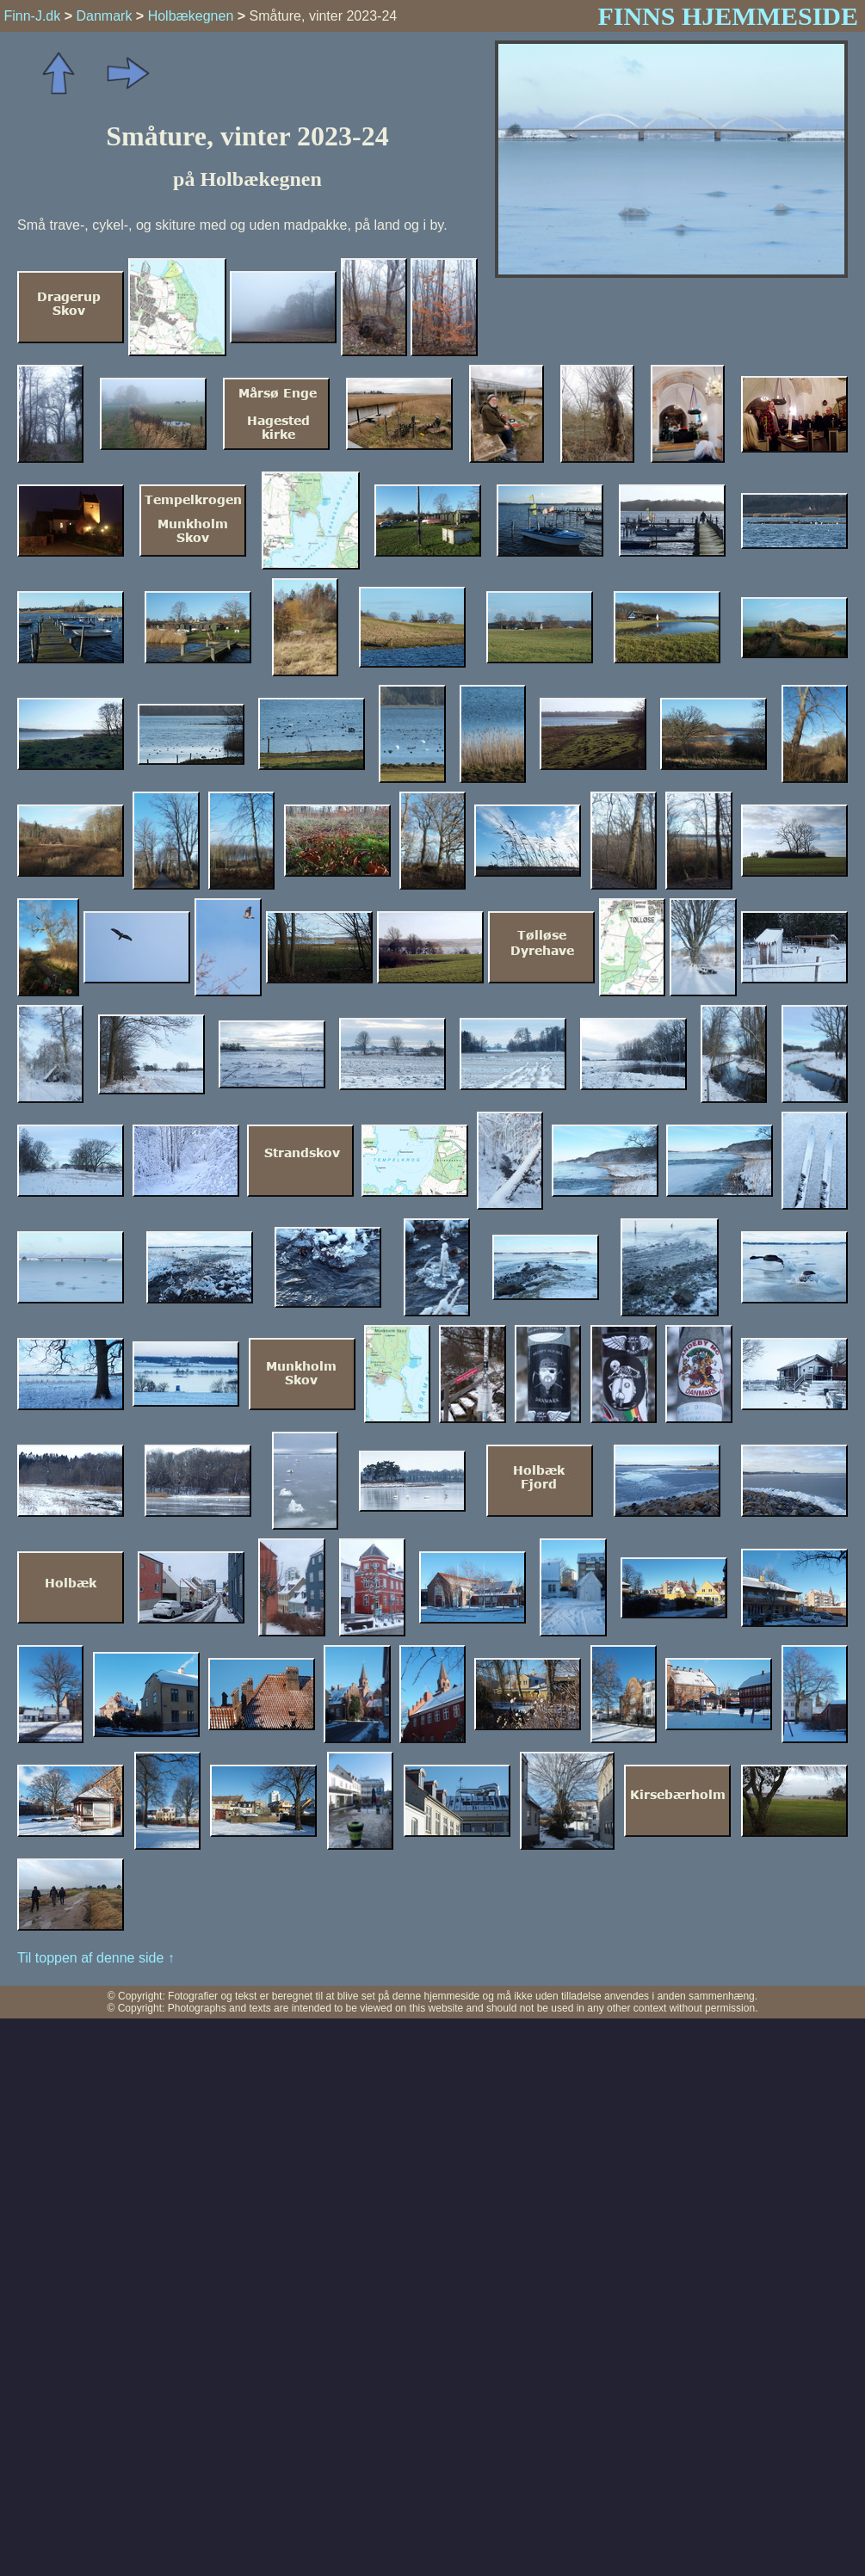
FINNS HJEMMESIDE (727, 16)
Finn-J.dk (31, 16)
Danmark (105, 16)
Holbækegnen (191, 16)
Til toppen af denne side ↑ (96, 1957)
